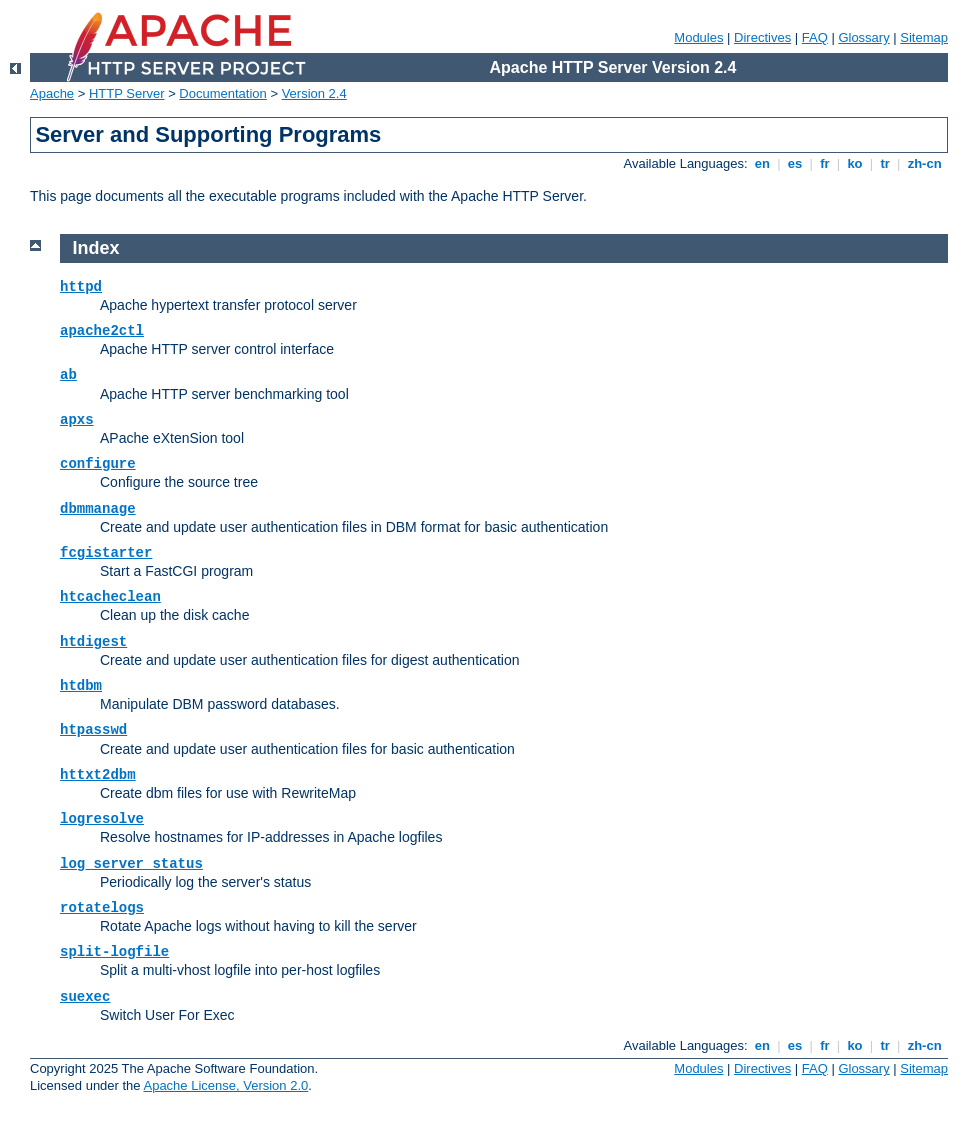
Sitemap (924, 37)
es (795, 163)
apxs (77, 420)
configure (98, 464)
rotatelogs (102, 908)
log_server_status (131, 864)
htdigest (93, 642)
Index (96, 248)
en (762, 163)
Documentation (222, 93)
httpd (81, 287)
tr (885, 163)
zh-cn (924, 163)
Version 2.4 (314, 93)
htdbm (81, 686)
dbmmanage (98, 509)
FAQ (815, 37)
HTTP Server (127, 93)
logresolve (102, 819)
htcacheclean (110, 597)
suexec (85, 997)
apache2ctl (102, 331)
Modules (698, 37)
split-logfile (114, 952)
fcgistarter (106, 553)
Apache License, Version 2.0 (225, 1085)
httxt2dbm (98, 775)
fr (825, 163)
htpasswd (93, 730)
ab (68, 375)
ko (855, 163)
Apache (52, 93)
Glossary (863, 37)
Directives (762, 37)
